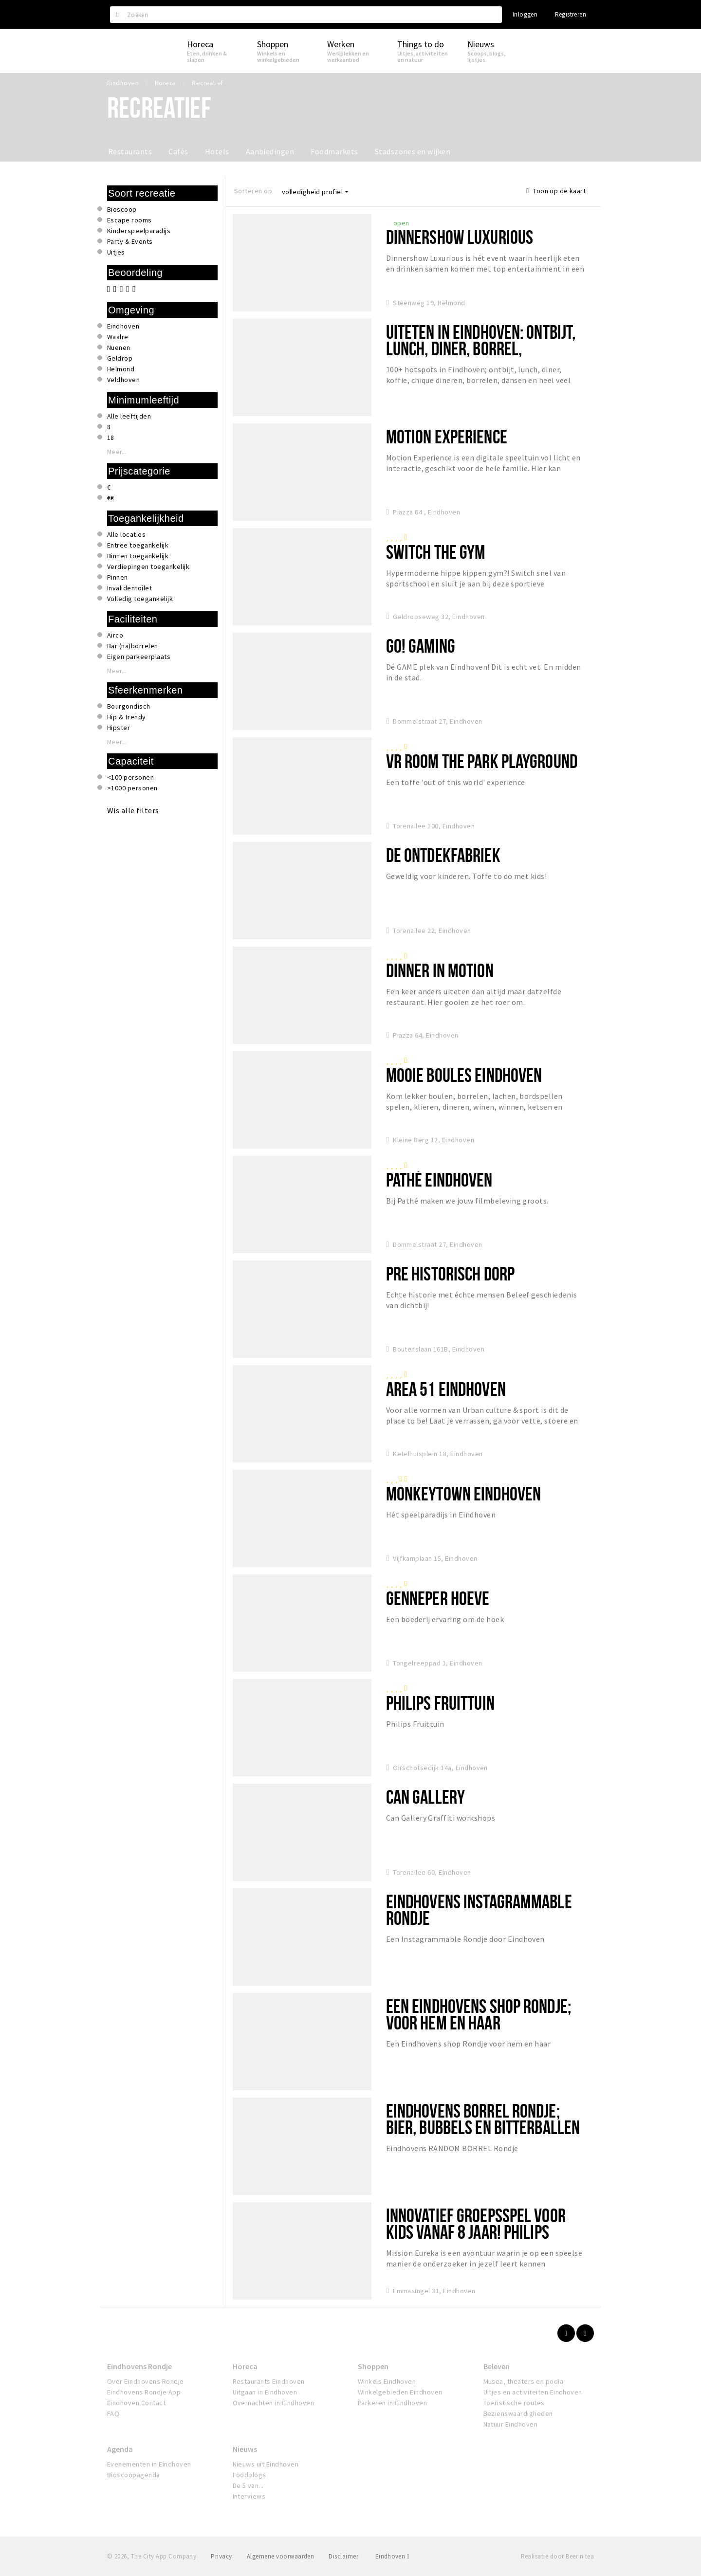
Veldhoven (123, 379)
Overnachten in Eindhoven (273, 2402)
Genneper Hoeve (438, 1598)
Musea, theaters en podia (523, 2381)
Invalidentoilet (129, 588)
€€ (110, 497)
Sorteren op (253, 190)
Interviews (249, 2496)
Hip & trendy (126, 717)
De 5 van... (248, 2485)
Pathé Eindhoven (439, 1179)
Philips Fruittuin (440, 1702)
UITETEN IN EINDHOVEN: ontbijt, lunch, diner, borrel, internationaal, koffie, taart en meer (481, 356)
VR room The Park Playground (481, 760)
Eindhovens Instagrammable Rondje (479, 1909)
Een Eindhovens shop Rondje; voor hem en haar (478, 2014)
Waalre (118, 336)
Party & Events (130, 241)
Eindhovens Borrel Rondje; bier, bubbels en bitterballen (483, 2119)
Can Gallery (425, 1796)
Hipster (118, 727)
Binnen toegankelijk (137, 555)
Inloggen (525, 14)
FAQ (113, 2413)
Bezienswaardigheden (518, 2413)
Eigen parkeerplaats (138, 656)
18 (110, 437)
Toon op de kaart (556, 190)
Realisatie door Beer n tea (557, 2556)
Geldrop (119, 358)
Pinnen (117, 577)
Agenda (120, 2449)
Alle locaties (126, 534)
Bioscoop (122, 209)
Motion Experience (446, 436)
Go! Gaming (420, 645)
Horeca (245, 2366)
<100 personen (130, 777)
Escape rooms (129, 220)
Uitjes (116, 252)
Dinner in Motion (440, 970)
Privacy (221, 2556)
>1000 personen (132, 788)
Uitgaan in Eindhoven (265, 2392)
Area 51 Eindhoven (446, 1388)
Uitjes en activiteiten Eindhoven (532, 2392)
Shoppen (373, 2366)
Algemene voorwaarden (280, 2556)
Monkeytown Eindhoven (463, 1493)
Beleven (496, 2366)
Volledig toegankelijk (140, 598)
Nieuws (245, 2449)
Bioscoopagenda (133, 2474)
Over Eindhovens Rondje (145, 2381)
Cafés (178, 151)
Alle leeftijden (129, 416)
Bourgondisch (128, 706)
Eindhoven (123, 326)
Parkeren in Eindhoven (392, 2402)
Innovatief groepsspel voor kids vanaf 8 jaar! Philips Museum (476, 2232)
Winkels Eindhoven (387, 2381)
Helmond (120, 369)
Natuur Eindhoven (510, 2424)
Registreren (570, 14)
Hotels (217, 151)
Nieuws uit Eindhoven (266, 2464)
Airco (115, 635)
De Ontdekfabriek (443, 854)
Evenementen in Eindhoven (149, 2464)
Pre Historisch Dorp (450, 1273)
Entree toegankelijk (137, 545)
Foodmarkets (334, 151)
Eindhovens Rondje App (144, 2392)
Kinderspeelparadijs (138, 230)
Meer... (117, 452)
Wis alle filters (133, 810)
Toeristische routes (514, 2402)
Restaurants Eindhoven (269, 2381)
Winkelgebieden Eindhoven (400, 2392)
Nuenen (118, 347)
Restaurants (130, 151)
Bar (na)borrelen (132, 645)
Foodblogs (249, 2474)
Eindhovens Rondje (139, 2366)
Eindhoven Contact (136, 2402)
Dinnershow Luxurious (459, 236)
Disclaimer (343, 2556)
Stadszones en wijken (413, 151)
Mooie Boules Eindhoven (464, 1074)
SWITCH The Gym (436, 551)
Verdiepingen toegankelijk (148, 566)
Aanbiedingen (270, 151)
